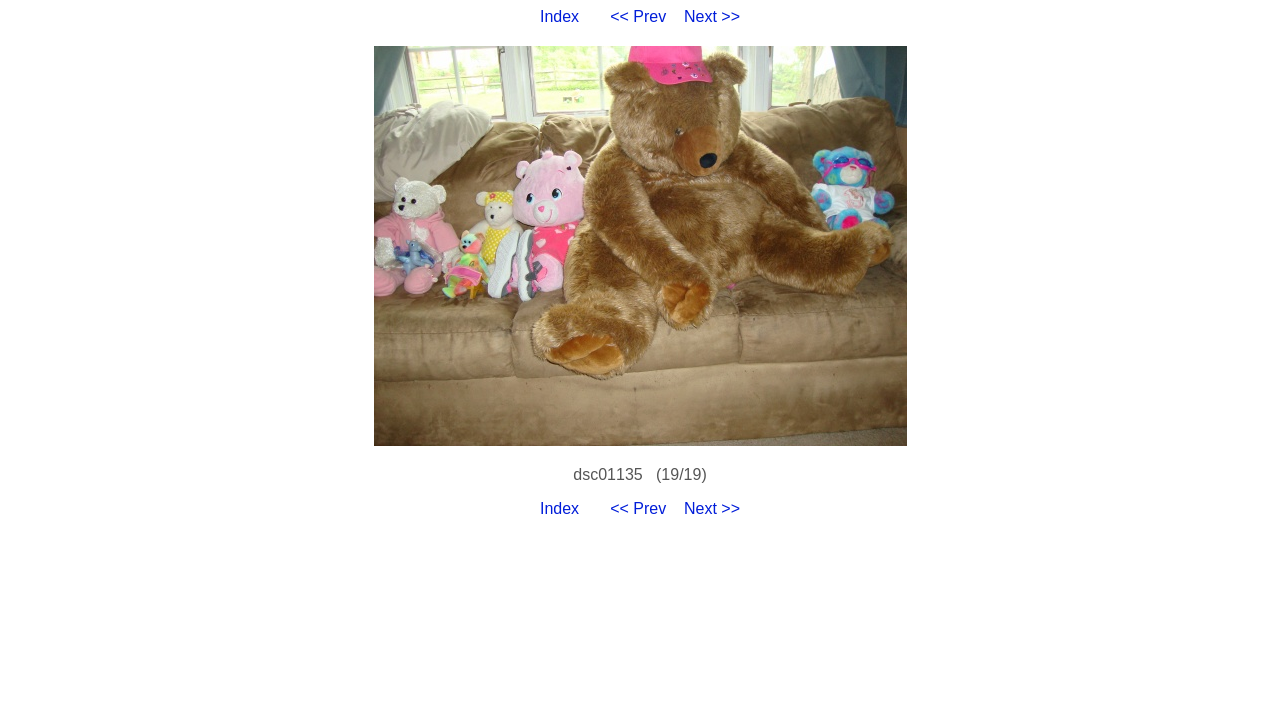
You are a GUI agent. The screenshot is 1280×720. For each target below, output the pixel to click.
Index (559, 16)
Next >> (712, 16)
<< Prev (638, 16)
